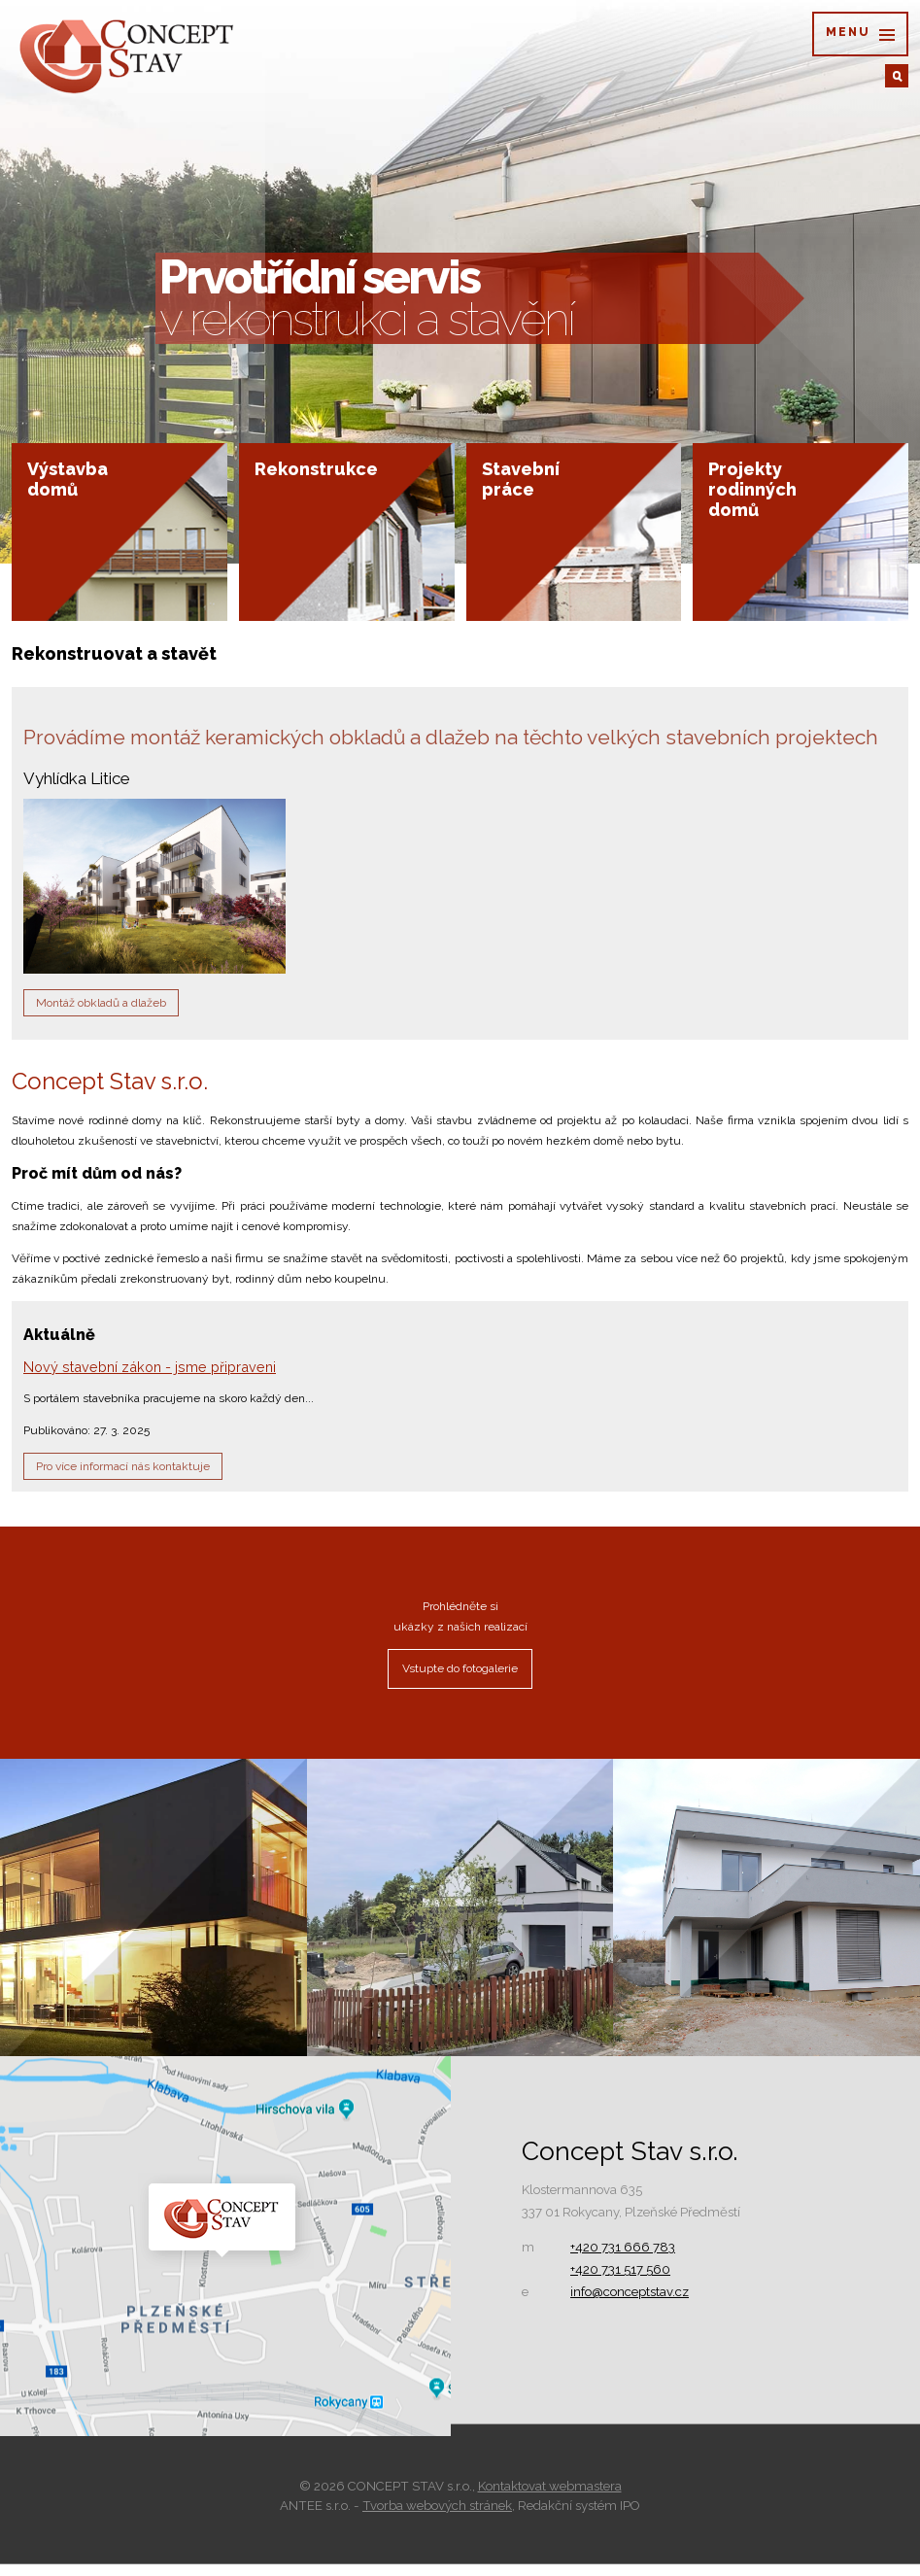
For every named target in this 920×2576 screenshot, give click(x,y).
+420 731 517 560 (620, 2281)
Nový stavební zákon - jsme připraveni (149, 1378)
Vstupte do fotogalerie (460, 1680)
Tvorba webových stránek (437, 2517)
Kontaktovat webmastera (550, 2497)
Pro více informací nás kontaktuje (123, 1478)
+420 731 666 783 (622, 2258)
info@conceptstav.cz (629, 2303)
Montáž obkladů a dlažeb (101, 1014)
